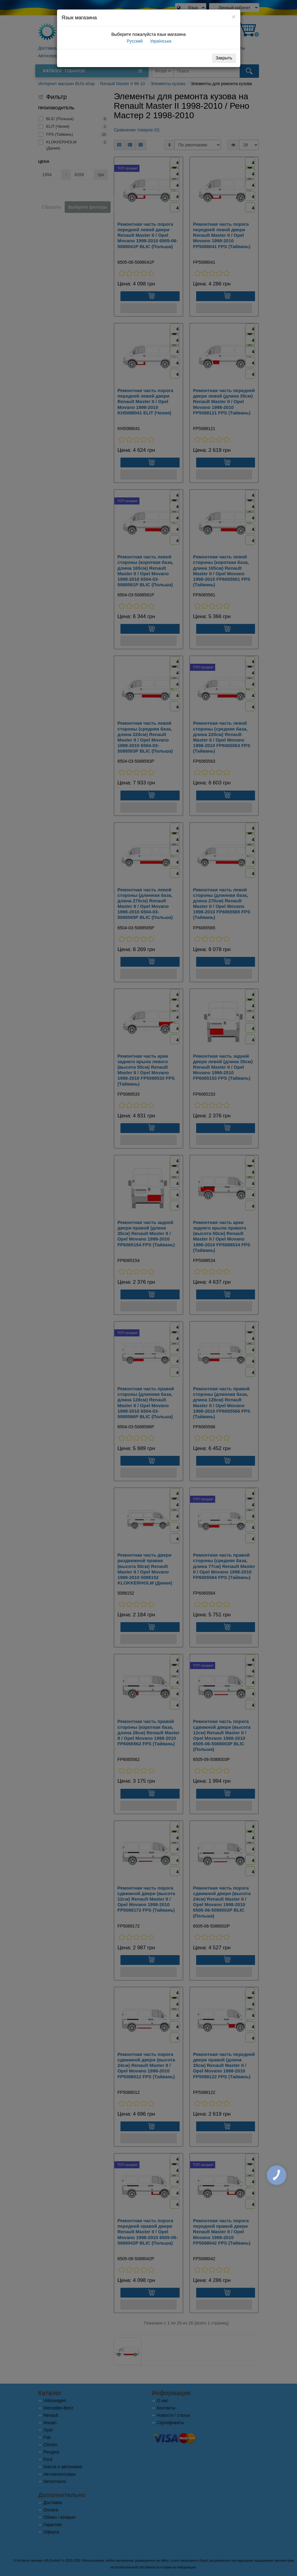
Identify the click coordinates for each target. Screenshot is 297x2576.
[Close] (233, 16)
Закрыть (224, 57)
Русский (134, 41)
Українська (160, 41)
